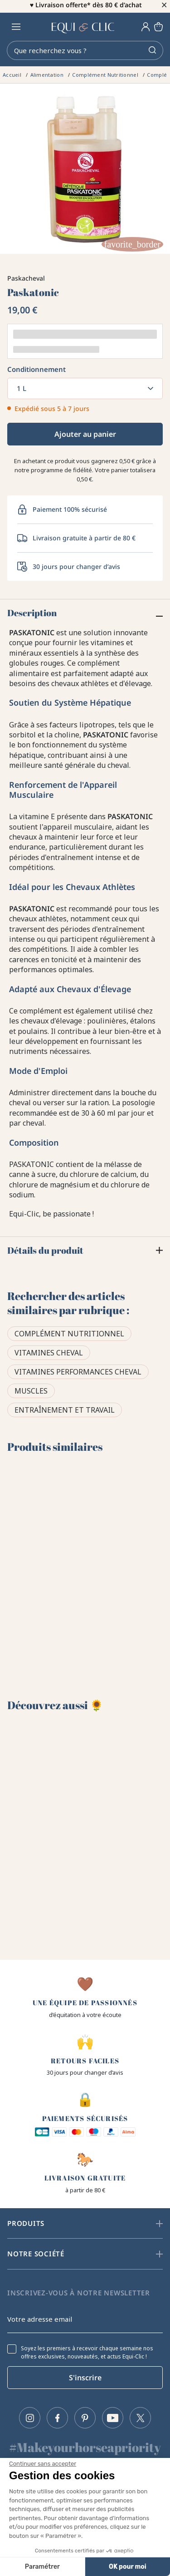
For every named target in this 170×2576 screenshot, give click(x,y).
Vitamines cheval (49, 1355)
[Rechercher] (85, 53)
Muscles (31, 1394)
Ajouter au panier (85, 436)
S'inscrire (85, 2378)
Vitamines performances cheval (78, 1374)
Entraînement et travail (65, 1413)
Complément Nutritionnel (69, 1336)
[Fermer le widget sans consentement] (43, 2463)
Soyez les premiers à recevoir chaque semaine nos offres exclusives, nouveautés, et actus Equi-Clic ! (87, 2352)
